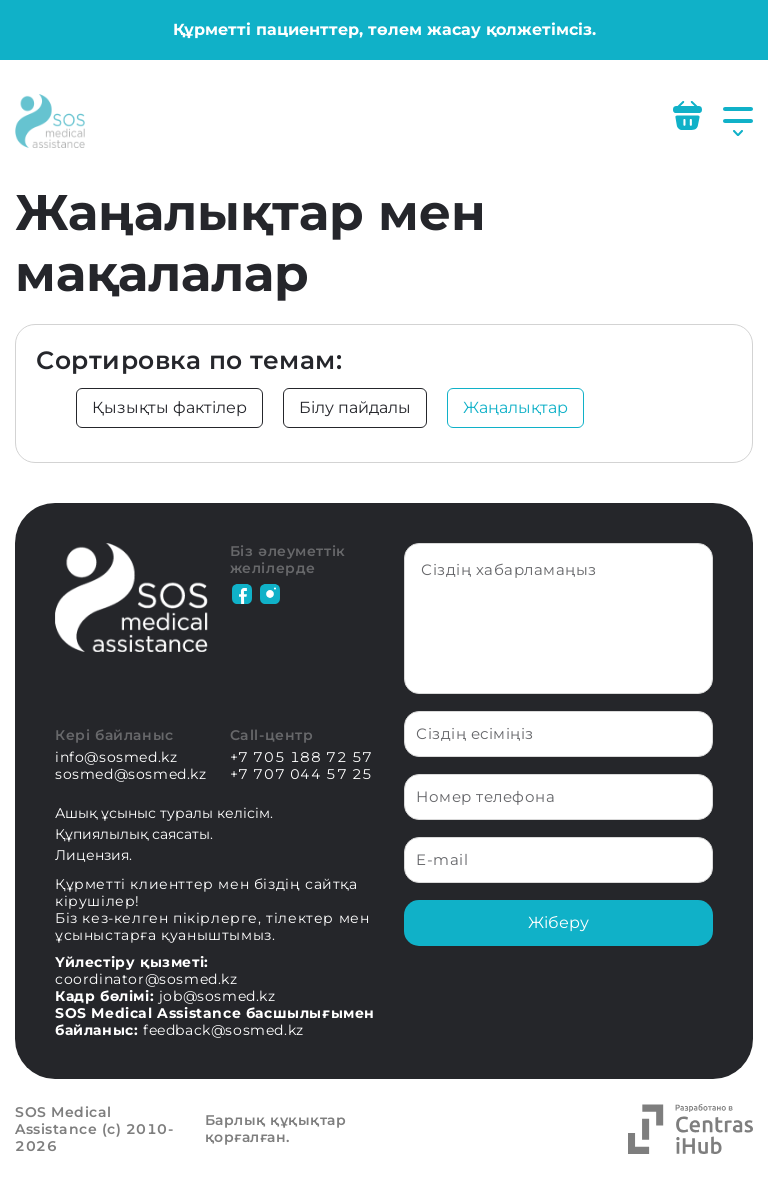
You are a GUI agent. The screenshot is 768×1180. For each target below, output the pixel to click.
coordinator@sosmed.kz (146, 979)
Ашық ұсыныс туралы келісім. (164, 813)
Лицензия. (93, 855)
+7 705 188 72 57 (302, 757)
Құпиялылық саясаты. (134, 834)
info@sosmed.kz (116, 757)
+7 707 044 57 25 (302, 774)
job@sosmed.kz (217, 996)
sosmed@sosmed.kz (131, 774)
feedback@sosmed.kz (223, 1030)
